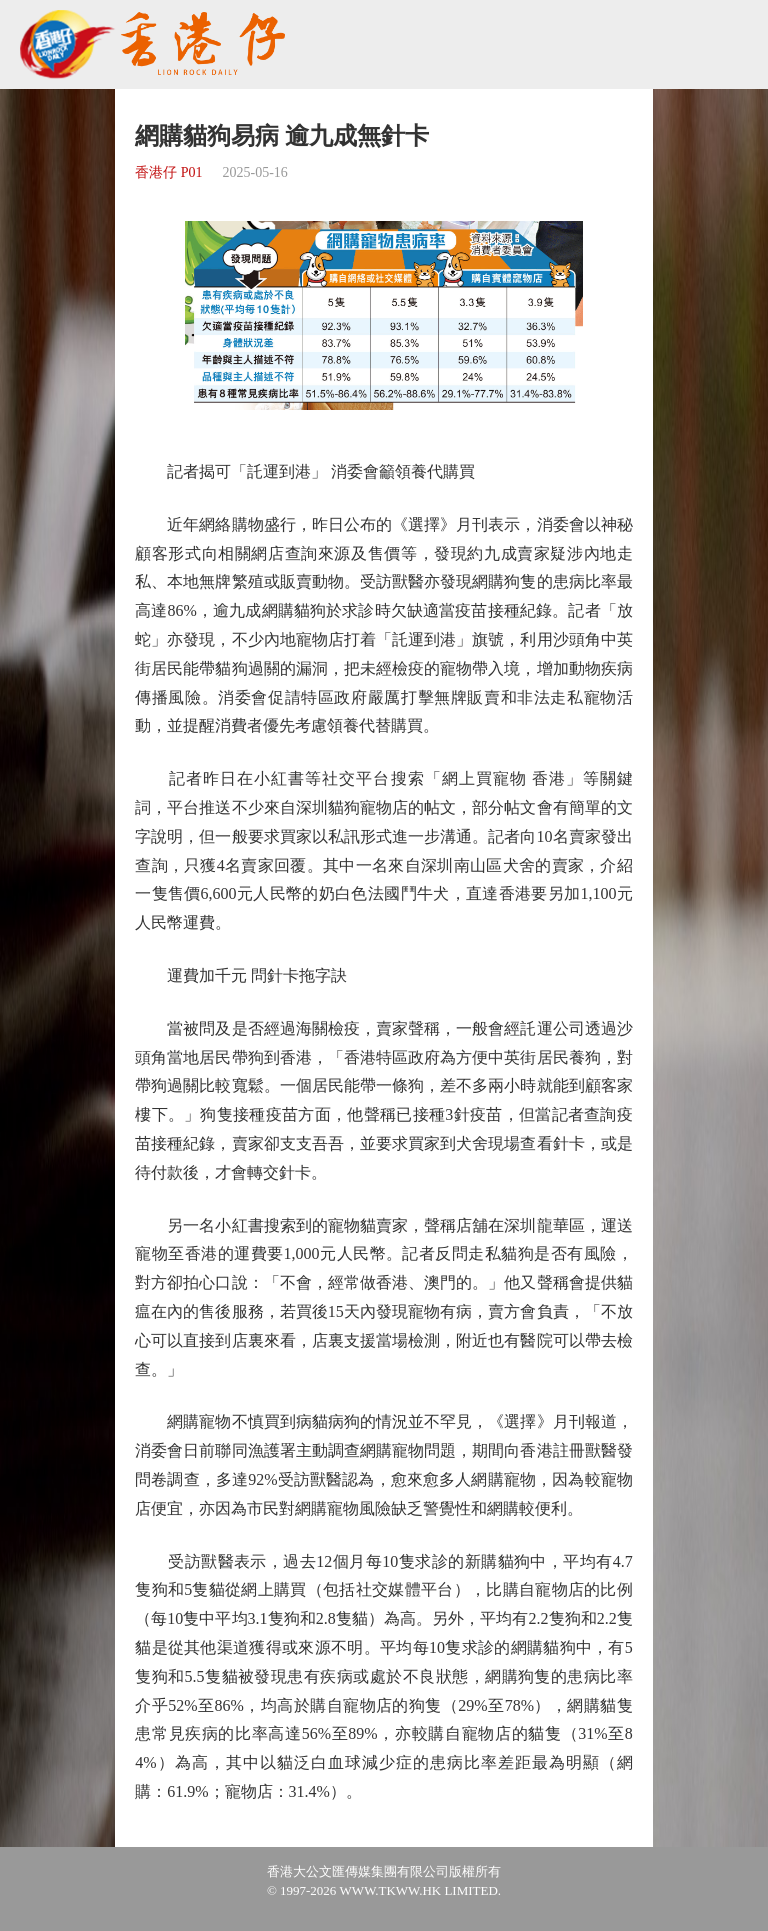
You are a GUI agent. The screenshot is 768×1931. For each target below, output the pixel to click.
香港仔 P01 (168, 172)
